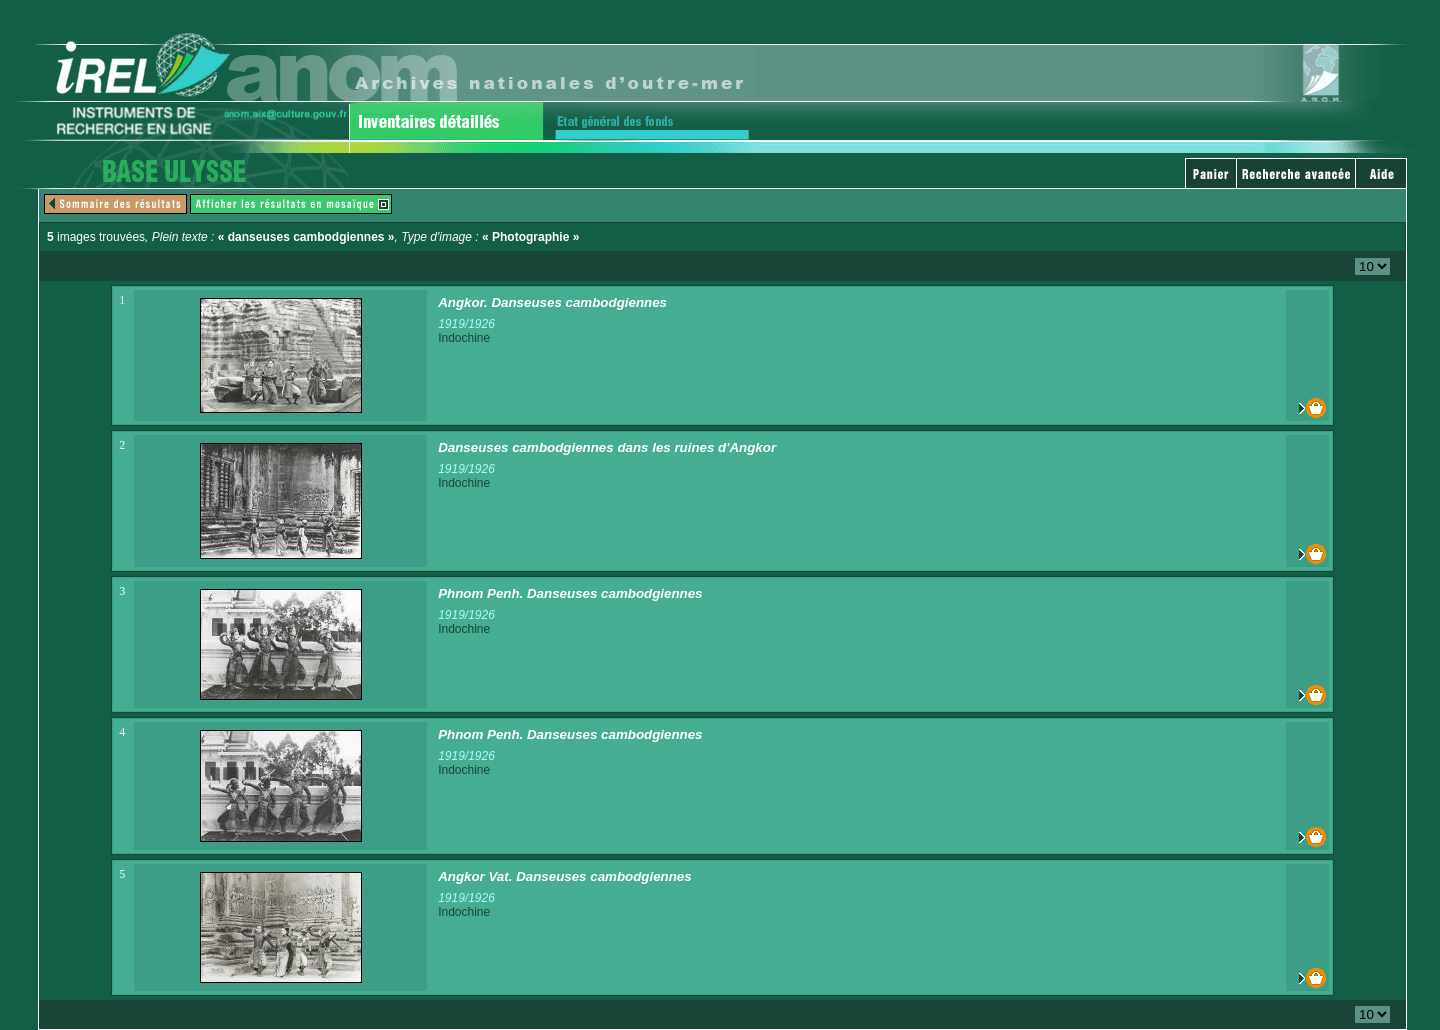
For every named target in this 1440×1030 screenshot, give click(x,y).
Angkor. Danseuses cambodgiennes (552, 302)
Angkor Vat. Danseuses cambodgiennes (565, 876)
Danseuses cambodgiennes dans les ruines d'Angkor (607, 447)
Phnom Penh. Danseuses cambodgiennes (570, 593)
